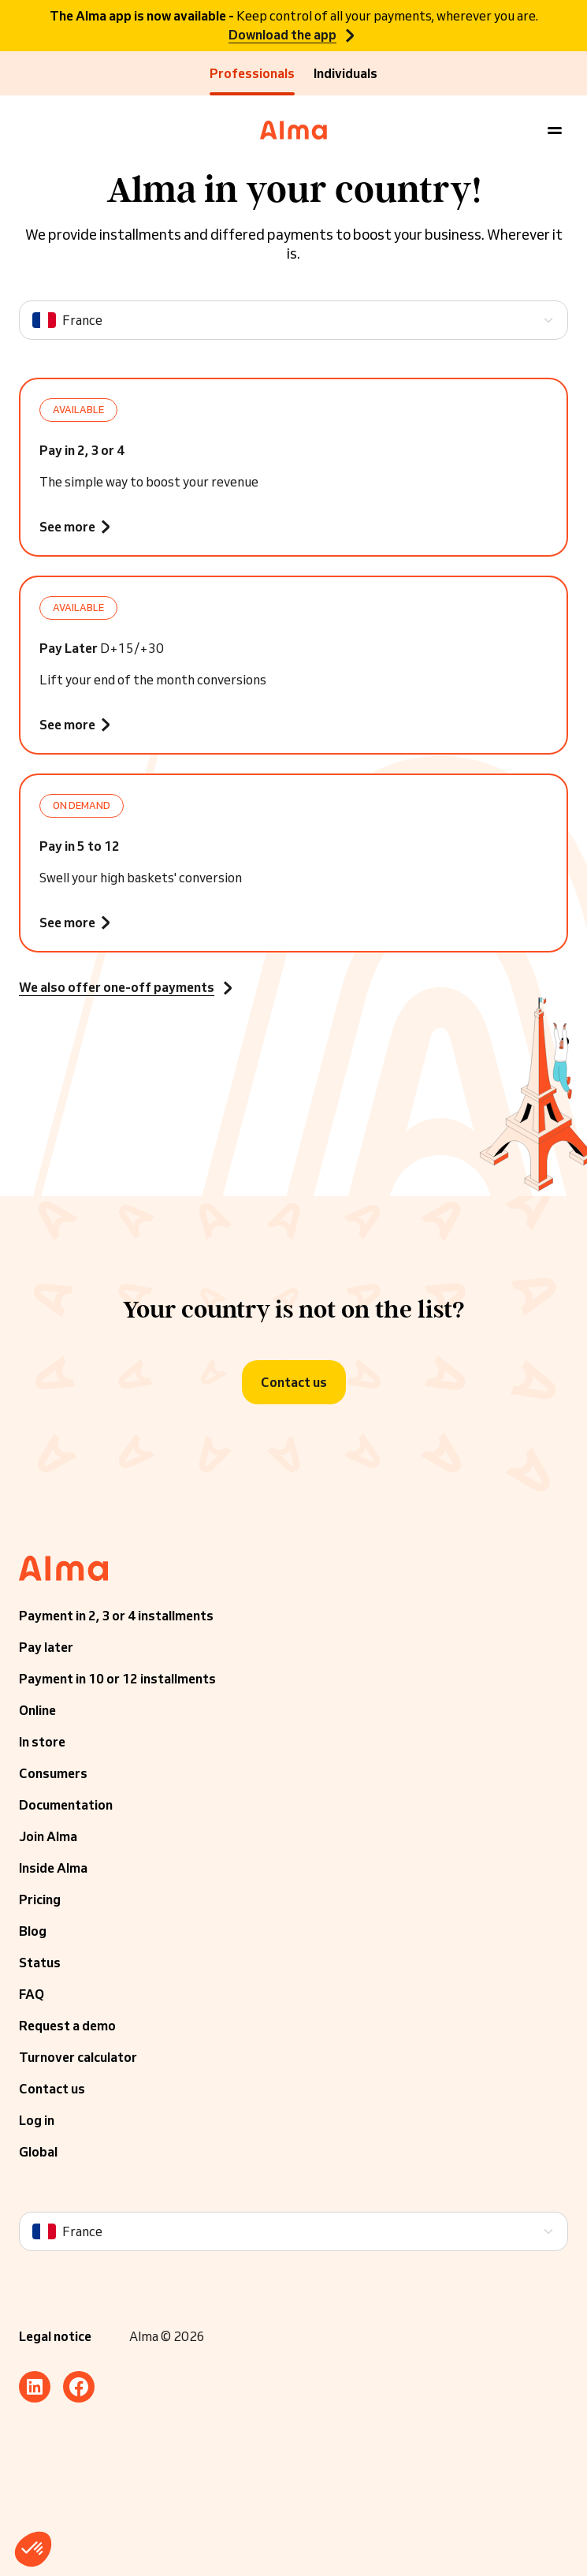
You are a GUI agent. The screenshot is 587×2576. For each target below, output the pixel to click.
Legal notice (55, 2336)
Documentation (66, 1805)
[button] (33, 2549)
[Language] (293, 320)
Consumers (53, 1773)
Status (40, 1962)
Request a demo (67, 2026)
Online (37, 1710)
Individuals (345, 73)
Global (38, 2152)
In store (42, 1742)
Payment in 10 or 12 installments (117, 1679)
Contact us (52, 2089)
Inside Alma (53, 1868)
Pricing (40, 1899)
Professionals (252, 73)
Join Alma (48, 1836)
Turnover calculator (78, 2057)
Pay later (46, 1647)
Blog (32, 1931)
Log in (36, 2120)
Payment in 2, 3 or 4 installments (116, 1616)
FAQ (31, 1994)
